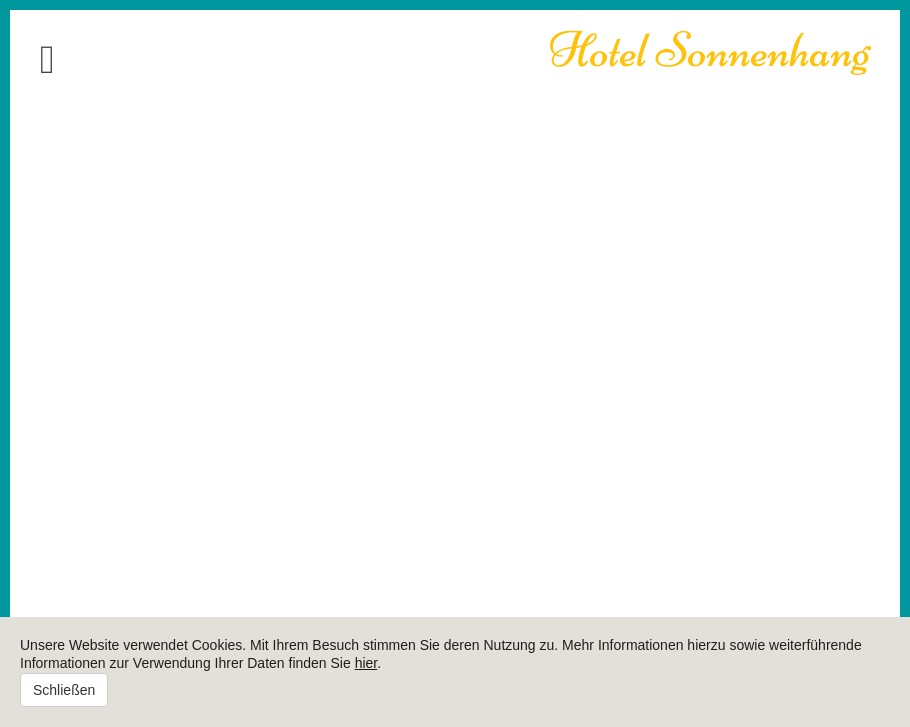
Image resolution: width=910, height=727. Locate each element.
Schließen (64, 690)
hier (366, 663)
